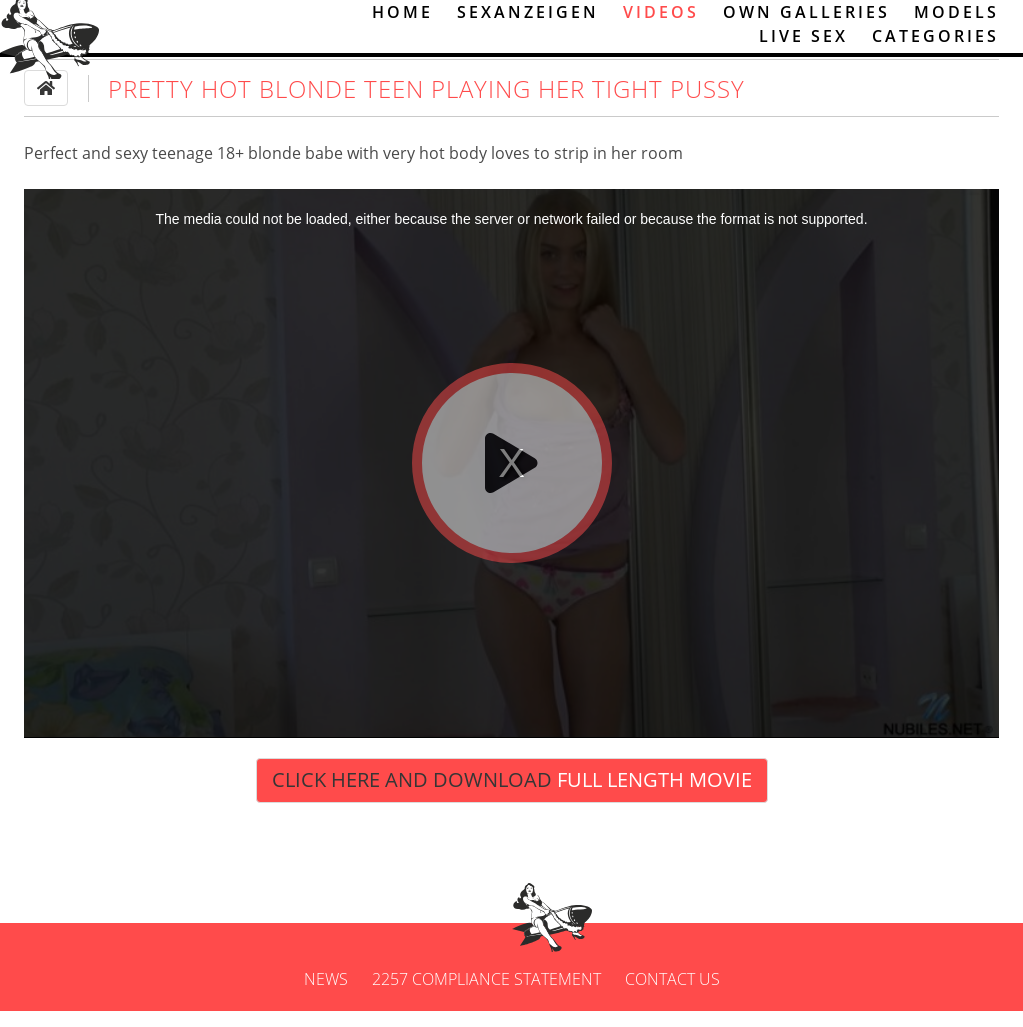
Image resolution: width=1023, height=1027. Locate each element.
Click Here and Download (512, 796)
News (326, 995)
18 (226, 170)
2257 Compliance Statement (486, 995)
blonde (274, 170)
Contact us (672, 995)
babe (324, 170)
